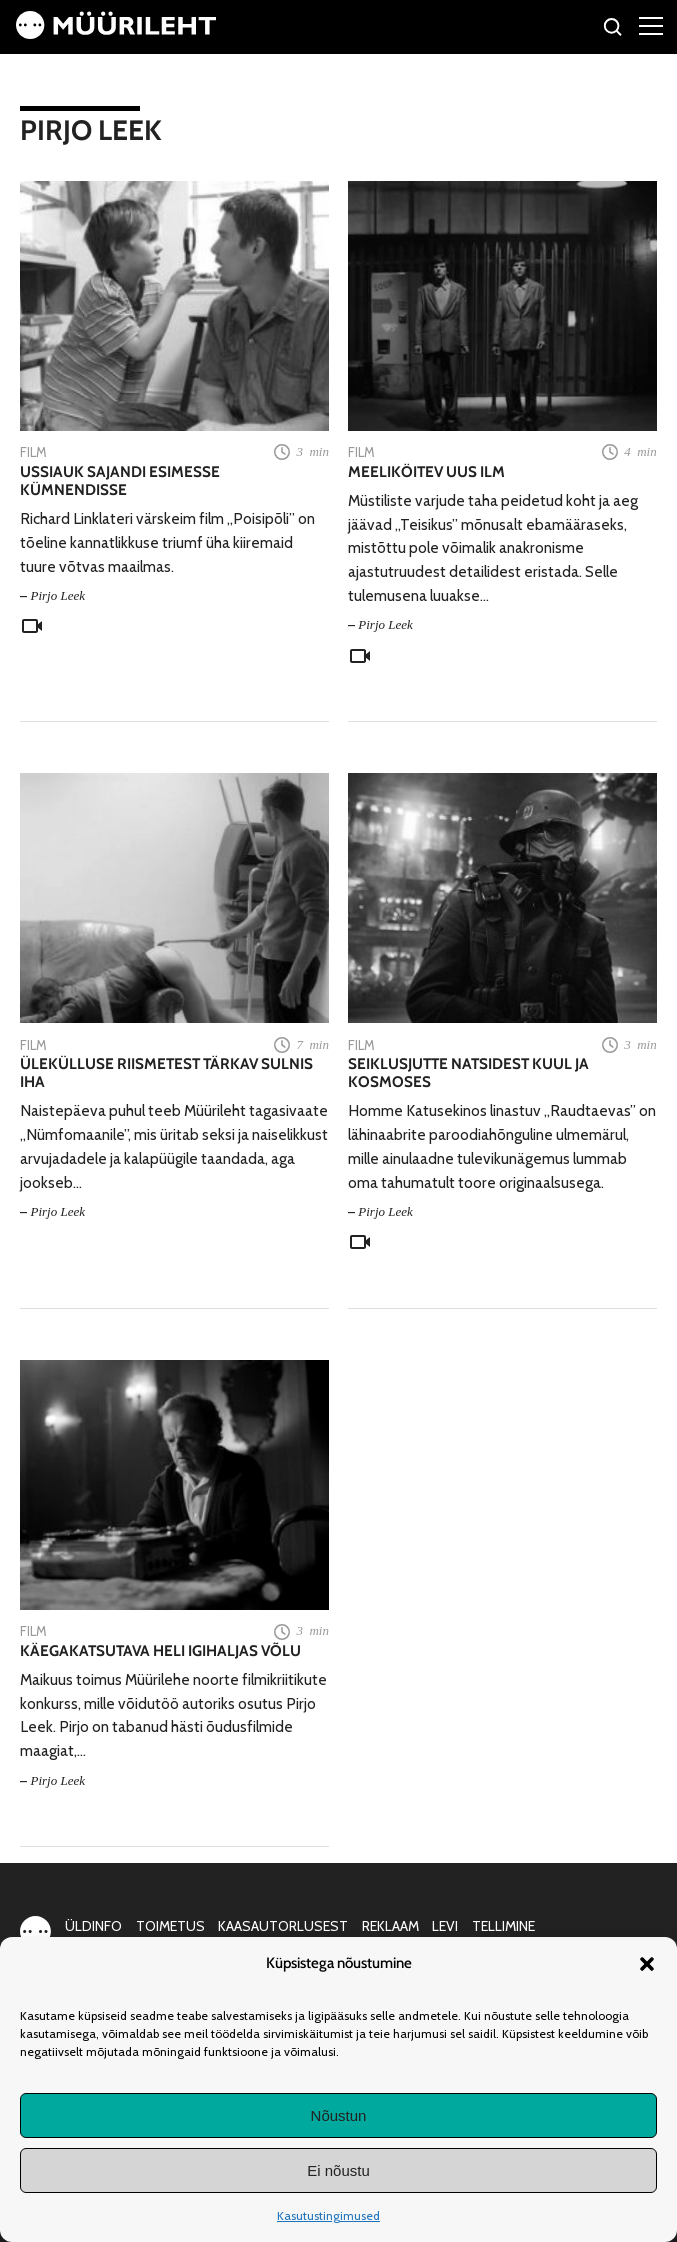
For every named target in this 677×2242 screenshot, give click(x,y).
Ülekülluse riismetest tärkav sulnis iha (166, 1073)
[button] (647, 1964)
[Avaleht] (116, 33)
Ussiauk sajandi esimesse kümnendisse (120, 481)
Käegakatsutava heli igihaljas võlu (160, 1651)
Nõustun (339, 2115)
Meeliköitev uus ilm (426, 472)
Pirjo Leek (57, 595)
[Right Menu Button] (651, 25)
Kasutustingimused (328, 2215)
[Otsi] (613, 29)
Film (33, 452)
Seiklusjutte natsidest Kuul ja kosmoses (468, 1073)
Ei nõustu (338, 2170)
